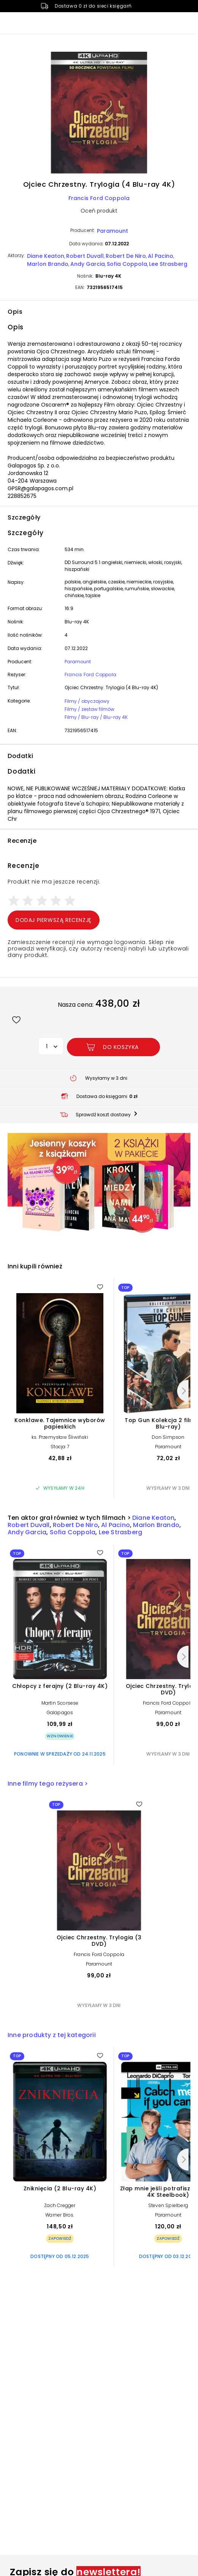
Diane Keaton (45, 256)
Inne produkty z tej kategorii (52, 2035)
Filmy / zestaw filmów (89, 709)
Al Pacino (160, 256)
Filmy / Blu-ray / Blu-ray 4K (96, 717)
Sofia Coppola (127, 264)
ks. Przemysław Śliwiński (60, 1437)
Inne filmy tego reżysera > (48, 1783)
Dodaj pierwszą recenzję (54, 920)
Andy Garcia (87, 264)
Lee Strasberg (168, 264)
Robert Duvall (85, 256)
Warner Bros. (59, 2215)
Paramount (112, 231)
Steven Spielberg (168, 2205)
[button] (99, 114)
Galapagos (60, 1712)
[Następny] (182, 1391)
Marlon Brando (47, 264)
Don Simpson (168, 1437)
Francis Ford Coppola (99, 198)
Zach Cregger (59, 2205)
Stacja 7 (60, 1446)
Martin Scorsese (60, 1703)
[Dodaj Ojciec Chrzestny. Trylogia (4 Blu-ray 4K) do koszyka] (113, 1047)
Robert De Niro (126, 256)
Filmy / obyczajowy (87, 701)
